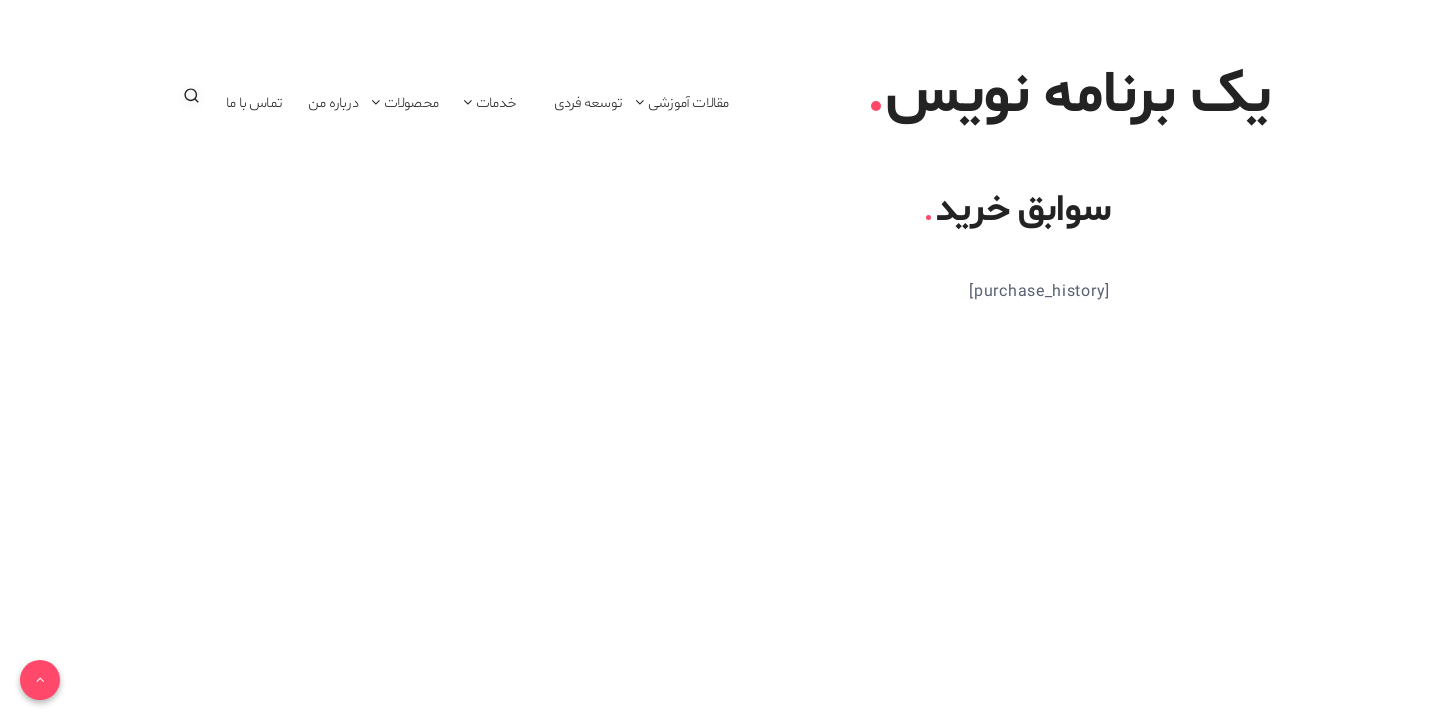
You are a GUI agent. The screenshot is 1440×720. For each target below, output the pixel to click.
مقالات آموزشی (688, 103)
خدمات (496, 103)
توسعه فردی (588, 103)
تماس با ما (254, 103)
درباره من (333, 103)
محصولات (411, 103)
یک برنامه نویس (1070, 96)
